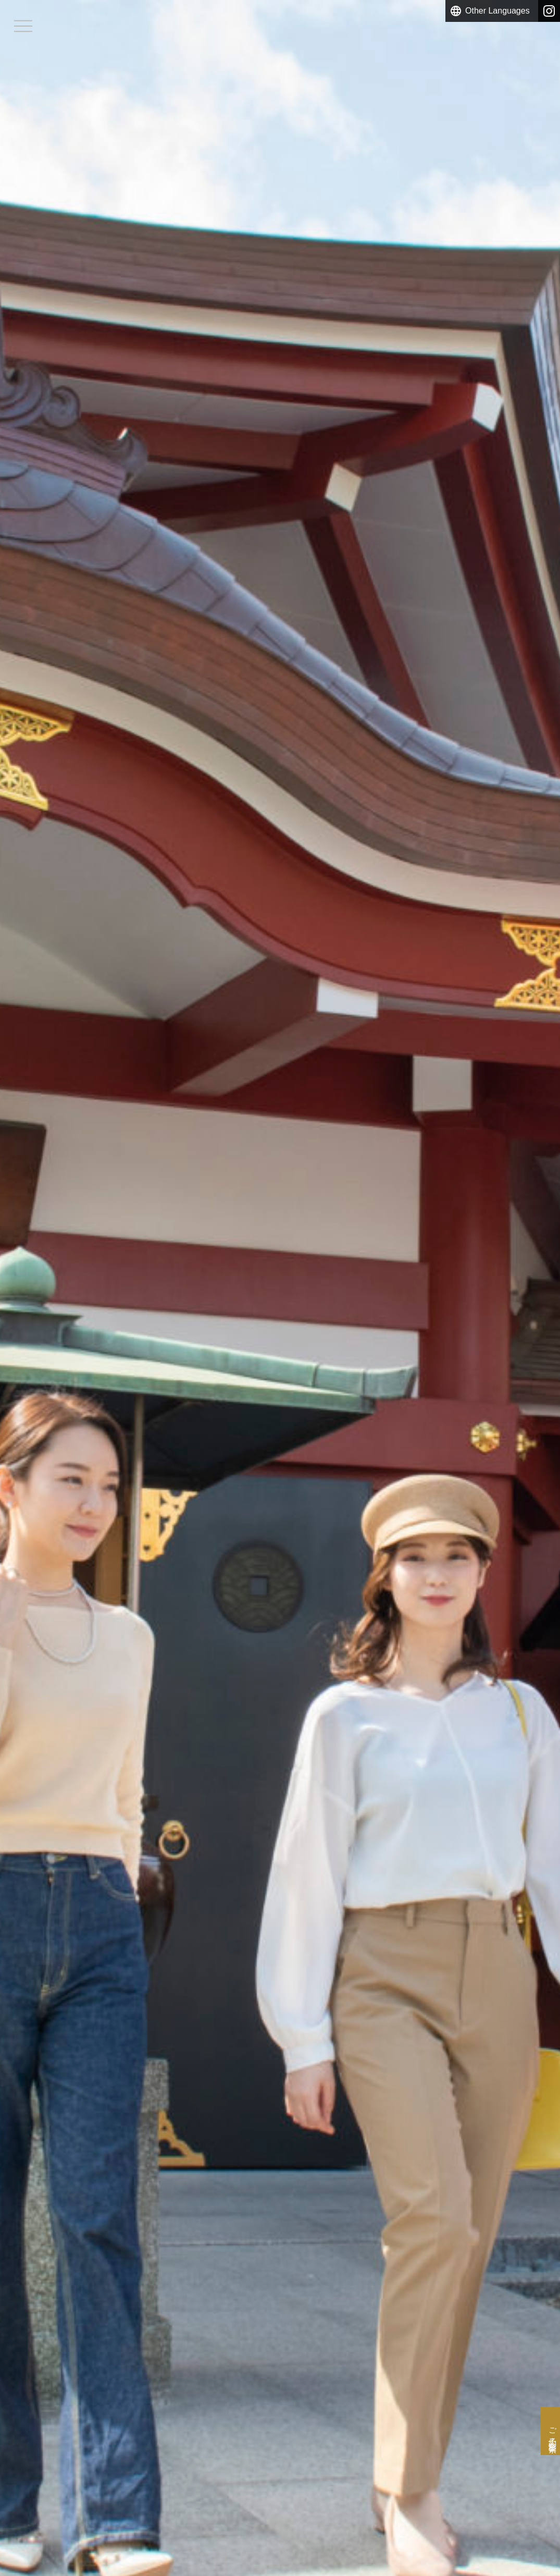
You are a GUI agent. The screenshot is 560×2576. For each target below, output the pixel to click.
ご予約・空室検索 (544, 2408)
